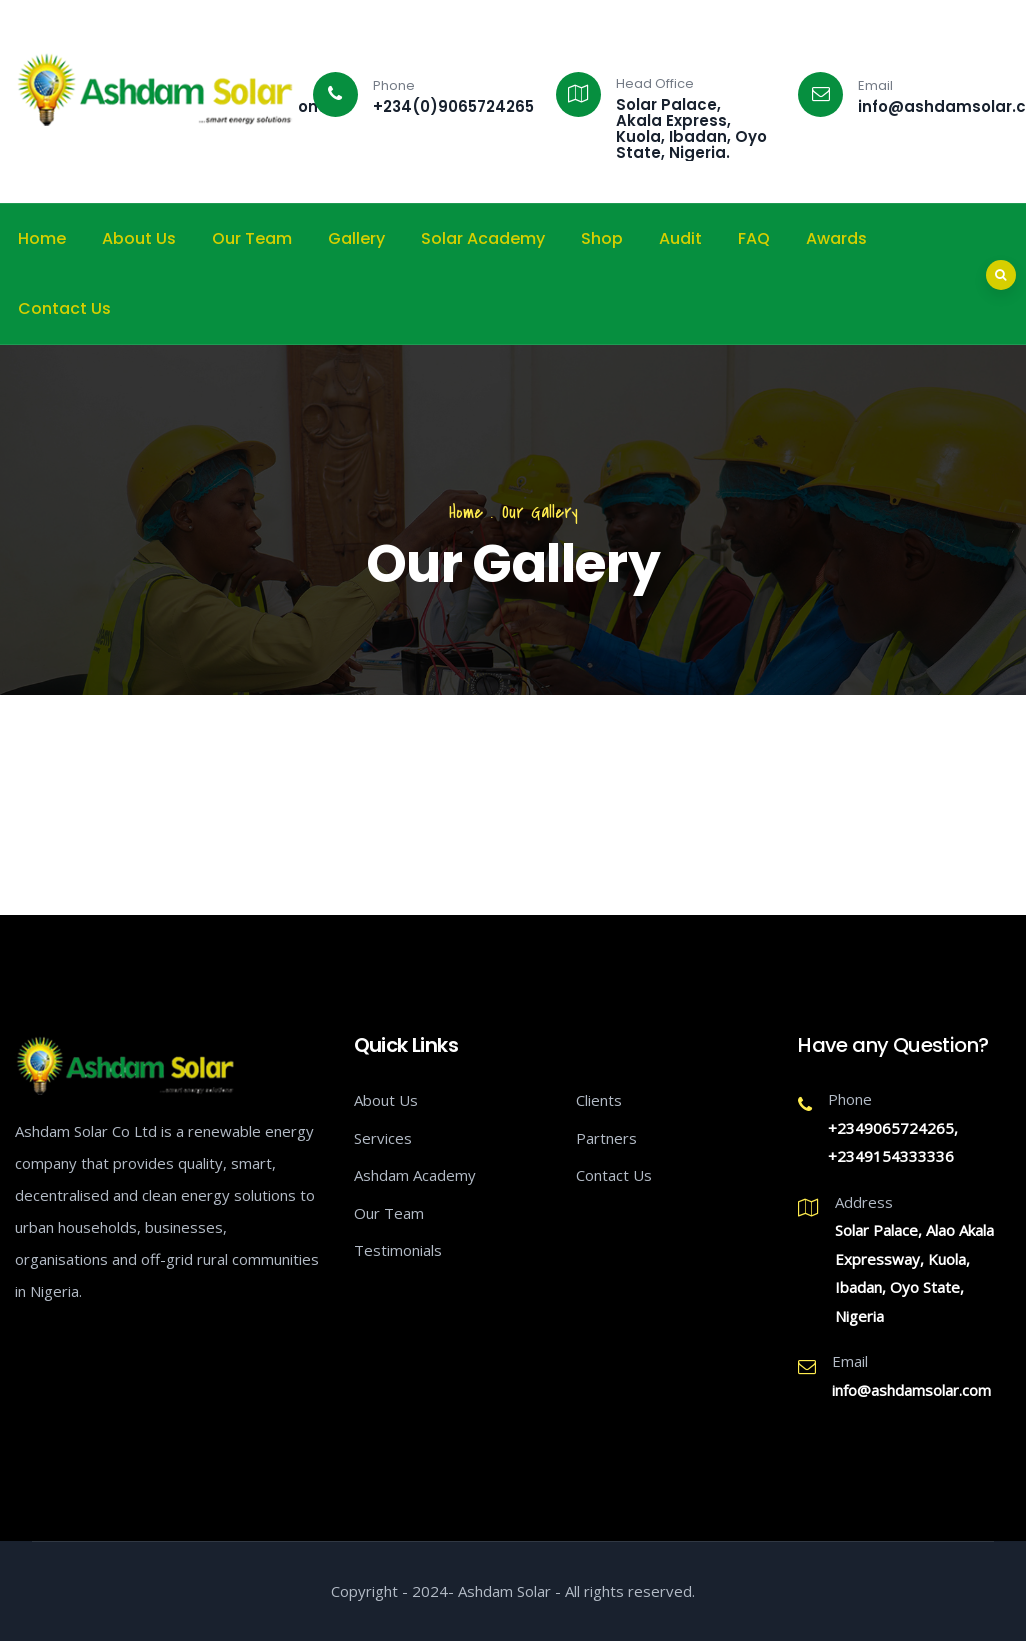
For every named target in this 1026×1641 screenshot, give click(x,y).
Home (42, 238)
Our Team (252, 238)
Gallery (356, 238)
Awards (836, 238)
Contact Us (64, 308)
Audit (680, 238)
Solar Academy (483, 238)
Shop (602, 238)
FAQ (754, 238)
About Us (139, 238)
